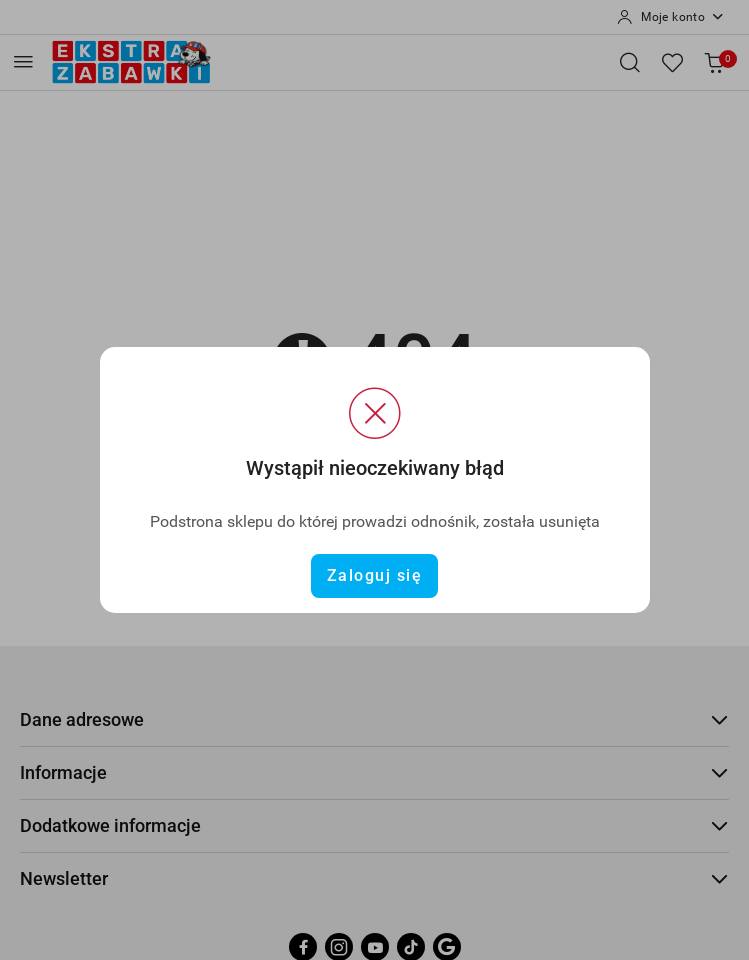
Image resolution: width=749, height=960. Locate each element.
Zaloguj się (375, 575)
